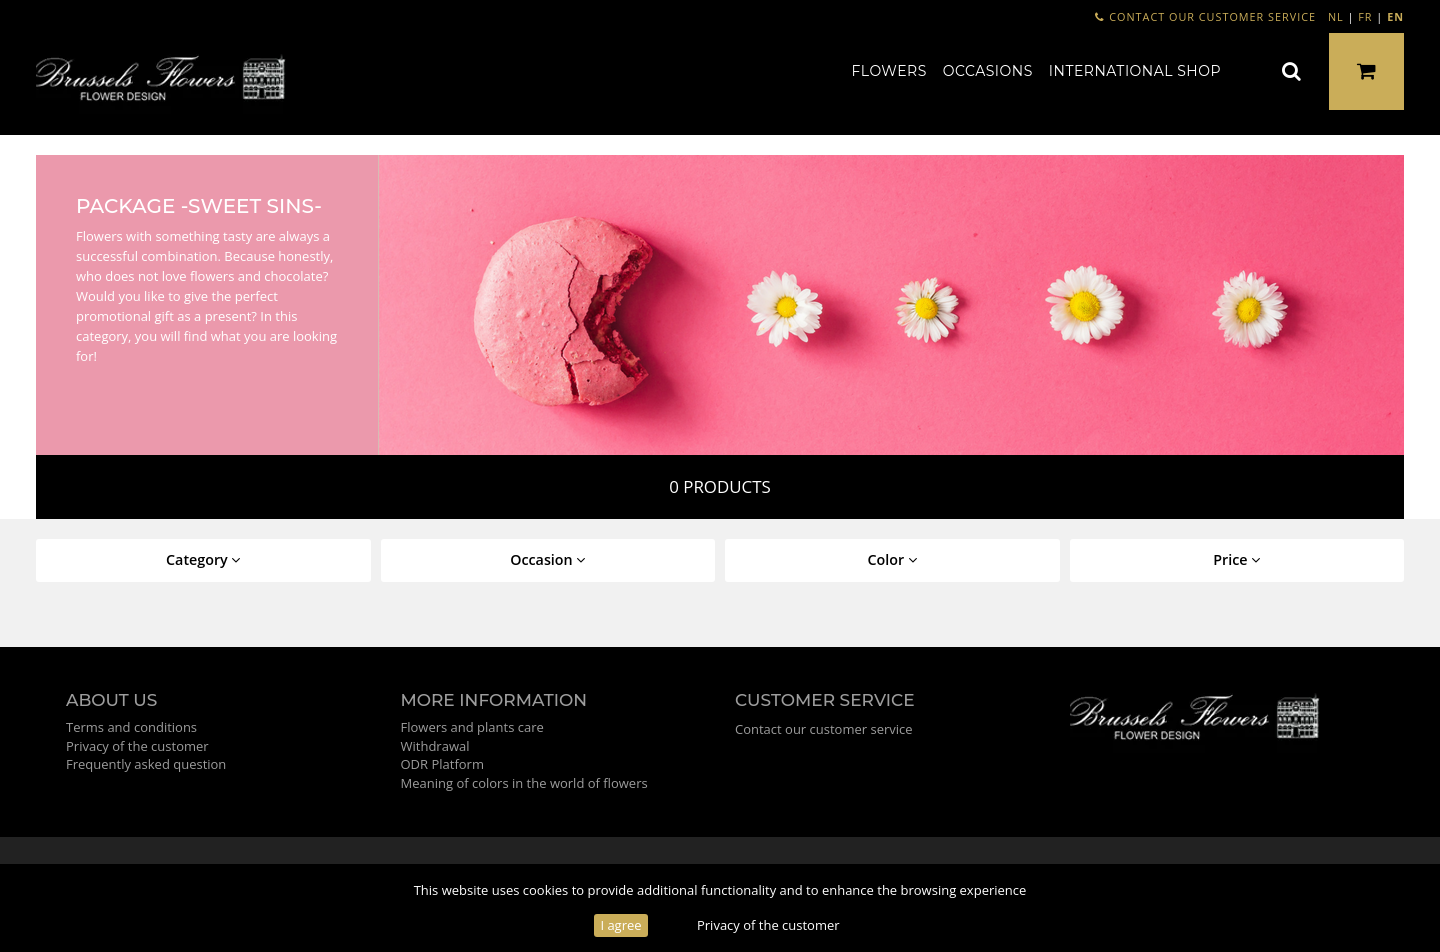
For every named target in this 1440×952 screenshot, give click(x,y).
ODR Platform (442, 764)
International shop (1135, 71)
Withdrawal (435, 746)
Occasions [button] (988, 71)
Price (1236, 559)
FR (1365, 16)
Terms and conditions (131, 727)
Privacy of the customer (768, 925)
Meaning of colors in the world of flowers (524, 783)
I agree (620, 925)
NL (1336, 16)
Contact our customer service (1205, 16)
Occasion (547, 559)
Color (892, 559)
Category (203, 559)
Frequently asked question (146, 764)
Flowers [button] (889, 71)
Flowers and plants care (472, 727)
